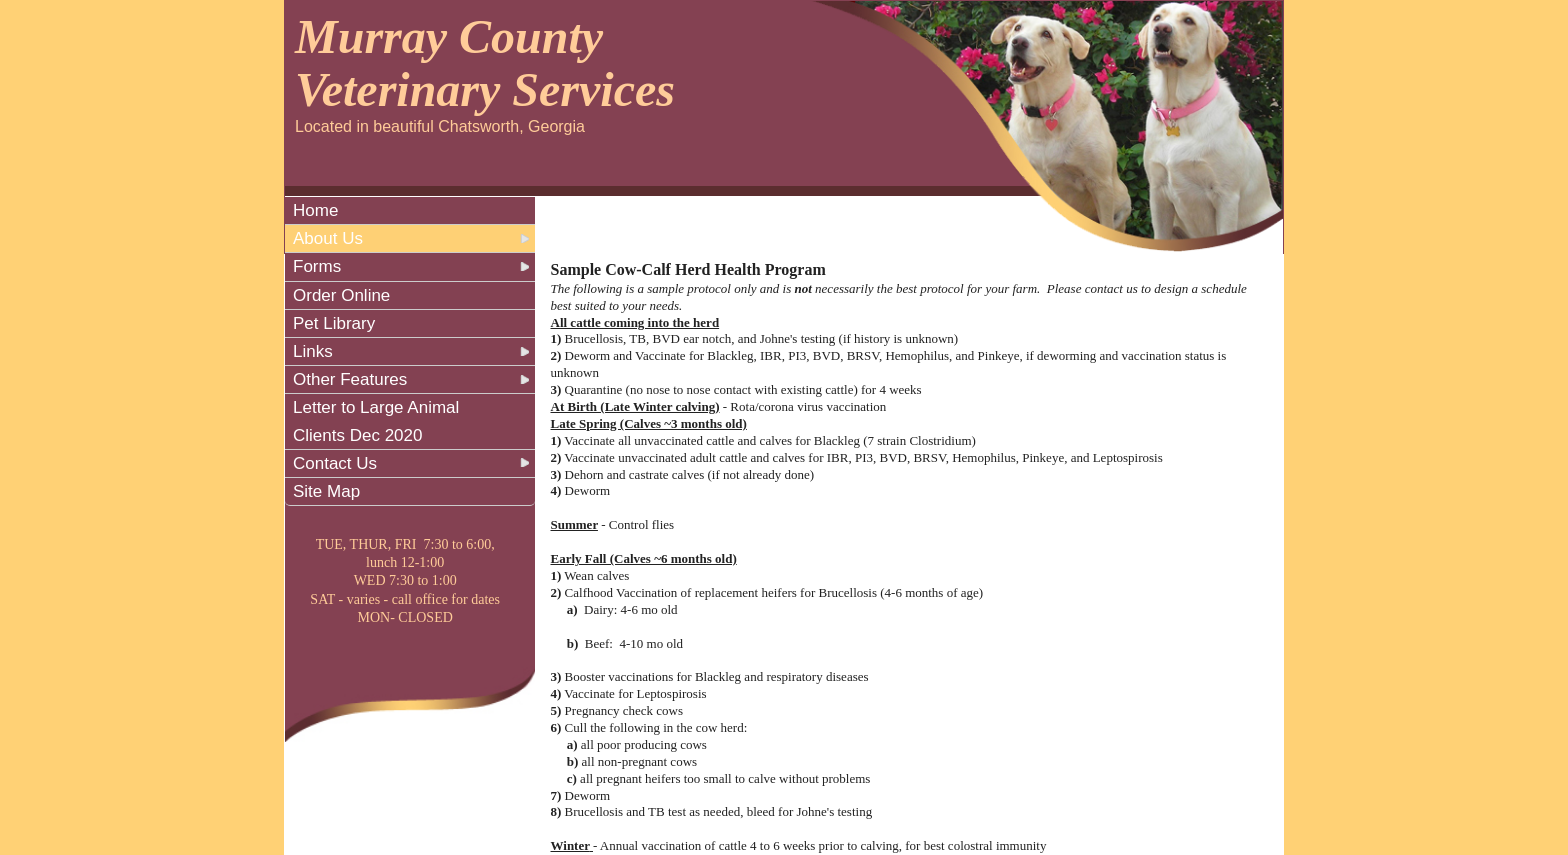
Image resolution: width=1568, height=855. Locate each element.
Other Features (350, 379)
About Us (328, 238)
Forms (317, 266)
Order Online (341, 295)
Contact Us (335, 463)
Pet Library (334, 323)
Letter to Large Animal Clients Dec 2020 (376, 421)
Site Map (326, 491)
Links (313, 351)
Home (315, 210)
